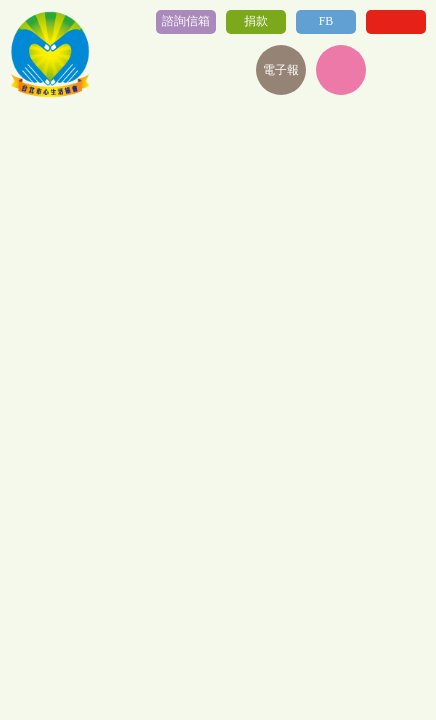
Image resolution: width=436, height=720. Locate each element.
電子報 (281, 70)
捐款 (256, 21)
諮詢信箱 (186, 21)
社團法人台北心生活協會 (50, 55)
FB (326, 21)
